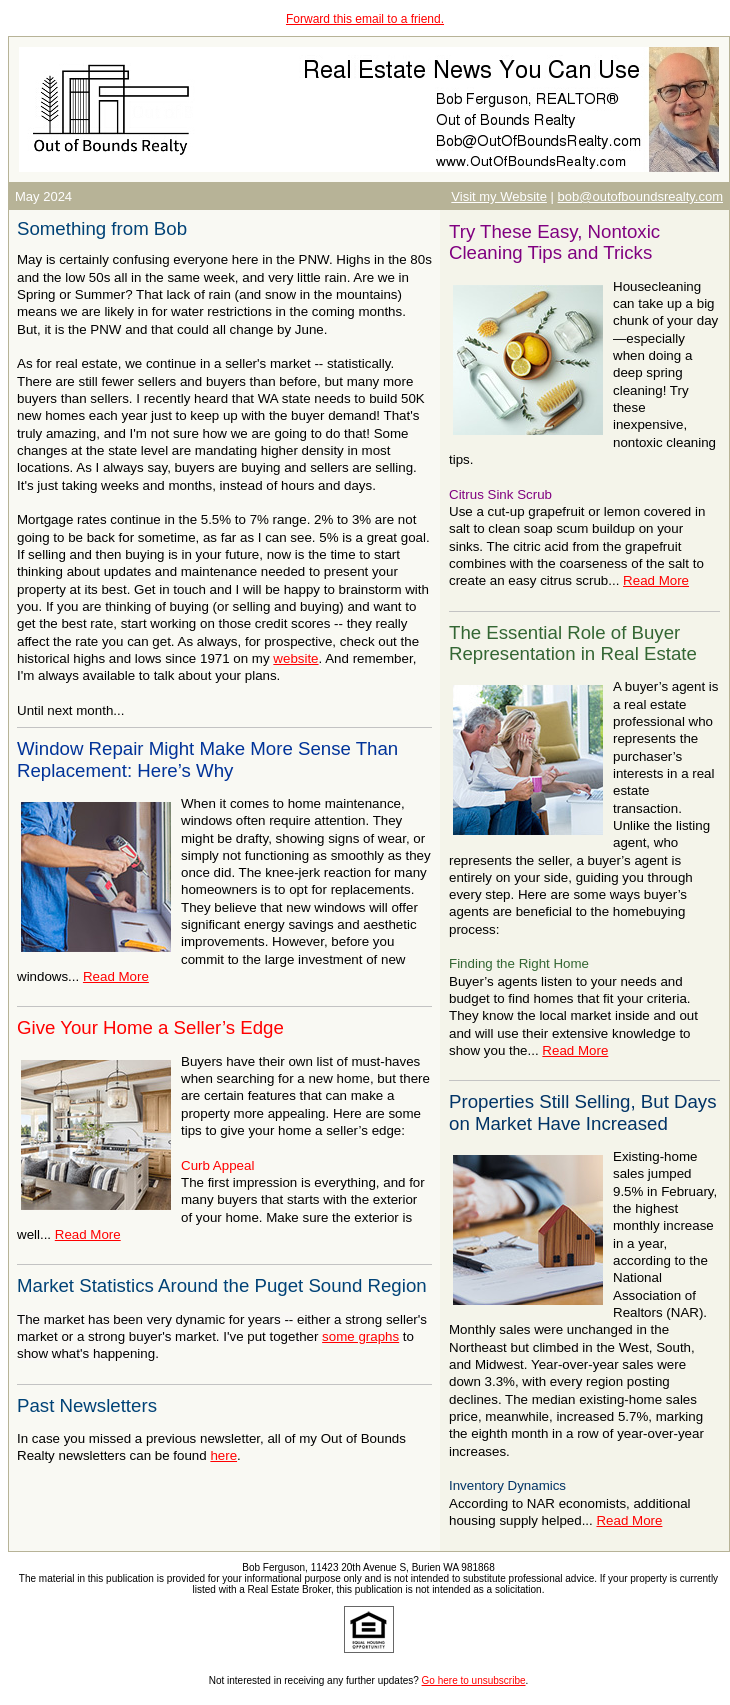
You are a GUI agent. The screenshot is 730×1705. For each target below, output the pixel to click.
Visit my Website (499, 196)
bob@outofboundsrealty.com (640, 196)
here (223, 1455)
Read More (116, 976)
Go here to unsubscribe (474, 1680)
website (295, 658)
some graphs (360, 1336)
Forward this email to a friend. (365, 19)
